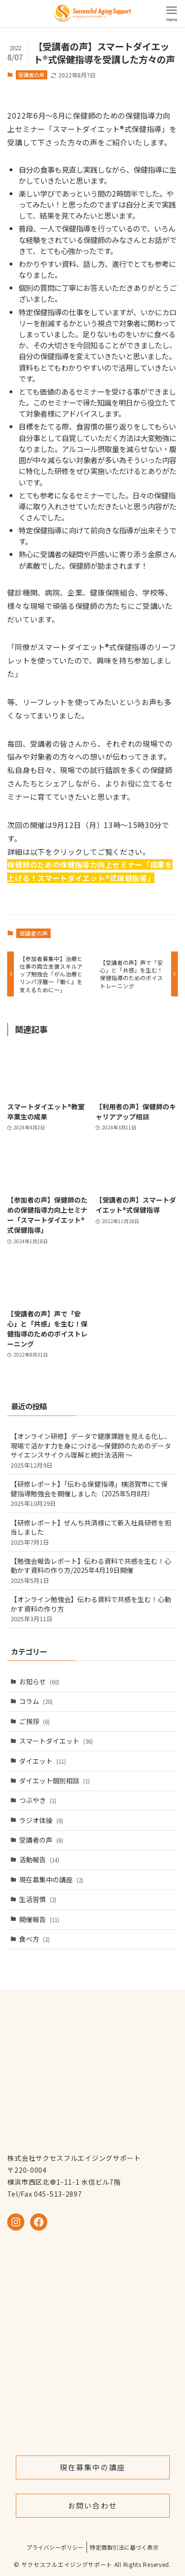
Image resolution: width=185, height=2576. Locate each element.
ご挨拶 (34, 1721)
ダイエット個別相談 (54, 1780)
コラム (36, 1701)
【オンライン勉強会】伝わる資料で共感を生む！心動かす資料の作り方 (92, 1608)
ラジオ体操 (41, 1820)
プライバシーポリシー (55, 2547)
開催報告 (39, 1919)
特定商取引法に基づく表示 (124, 2547)
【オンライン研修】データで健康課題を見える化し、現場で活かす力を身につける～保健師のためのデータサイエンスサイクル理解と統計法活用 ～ (92, 1450)
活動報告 (39, 1859)
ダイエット (42, 1761)
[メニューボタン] (171, 13)
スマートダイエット (56, 1741)
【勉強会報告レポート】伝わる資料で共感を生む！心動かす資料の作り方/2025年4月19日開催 (92, 1570)
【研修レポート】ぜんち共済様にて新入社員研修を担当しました (92, 1532)
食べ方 (34, 1939)
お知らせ (39, 1681)
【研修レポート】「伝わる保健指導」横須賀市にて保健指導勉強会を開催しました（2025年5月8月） (92, 1493)
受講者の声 (31, 74)
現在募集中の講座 (51, 1879)
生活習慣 (37, 1899)
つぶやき (37, 1800)
